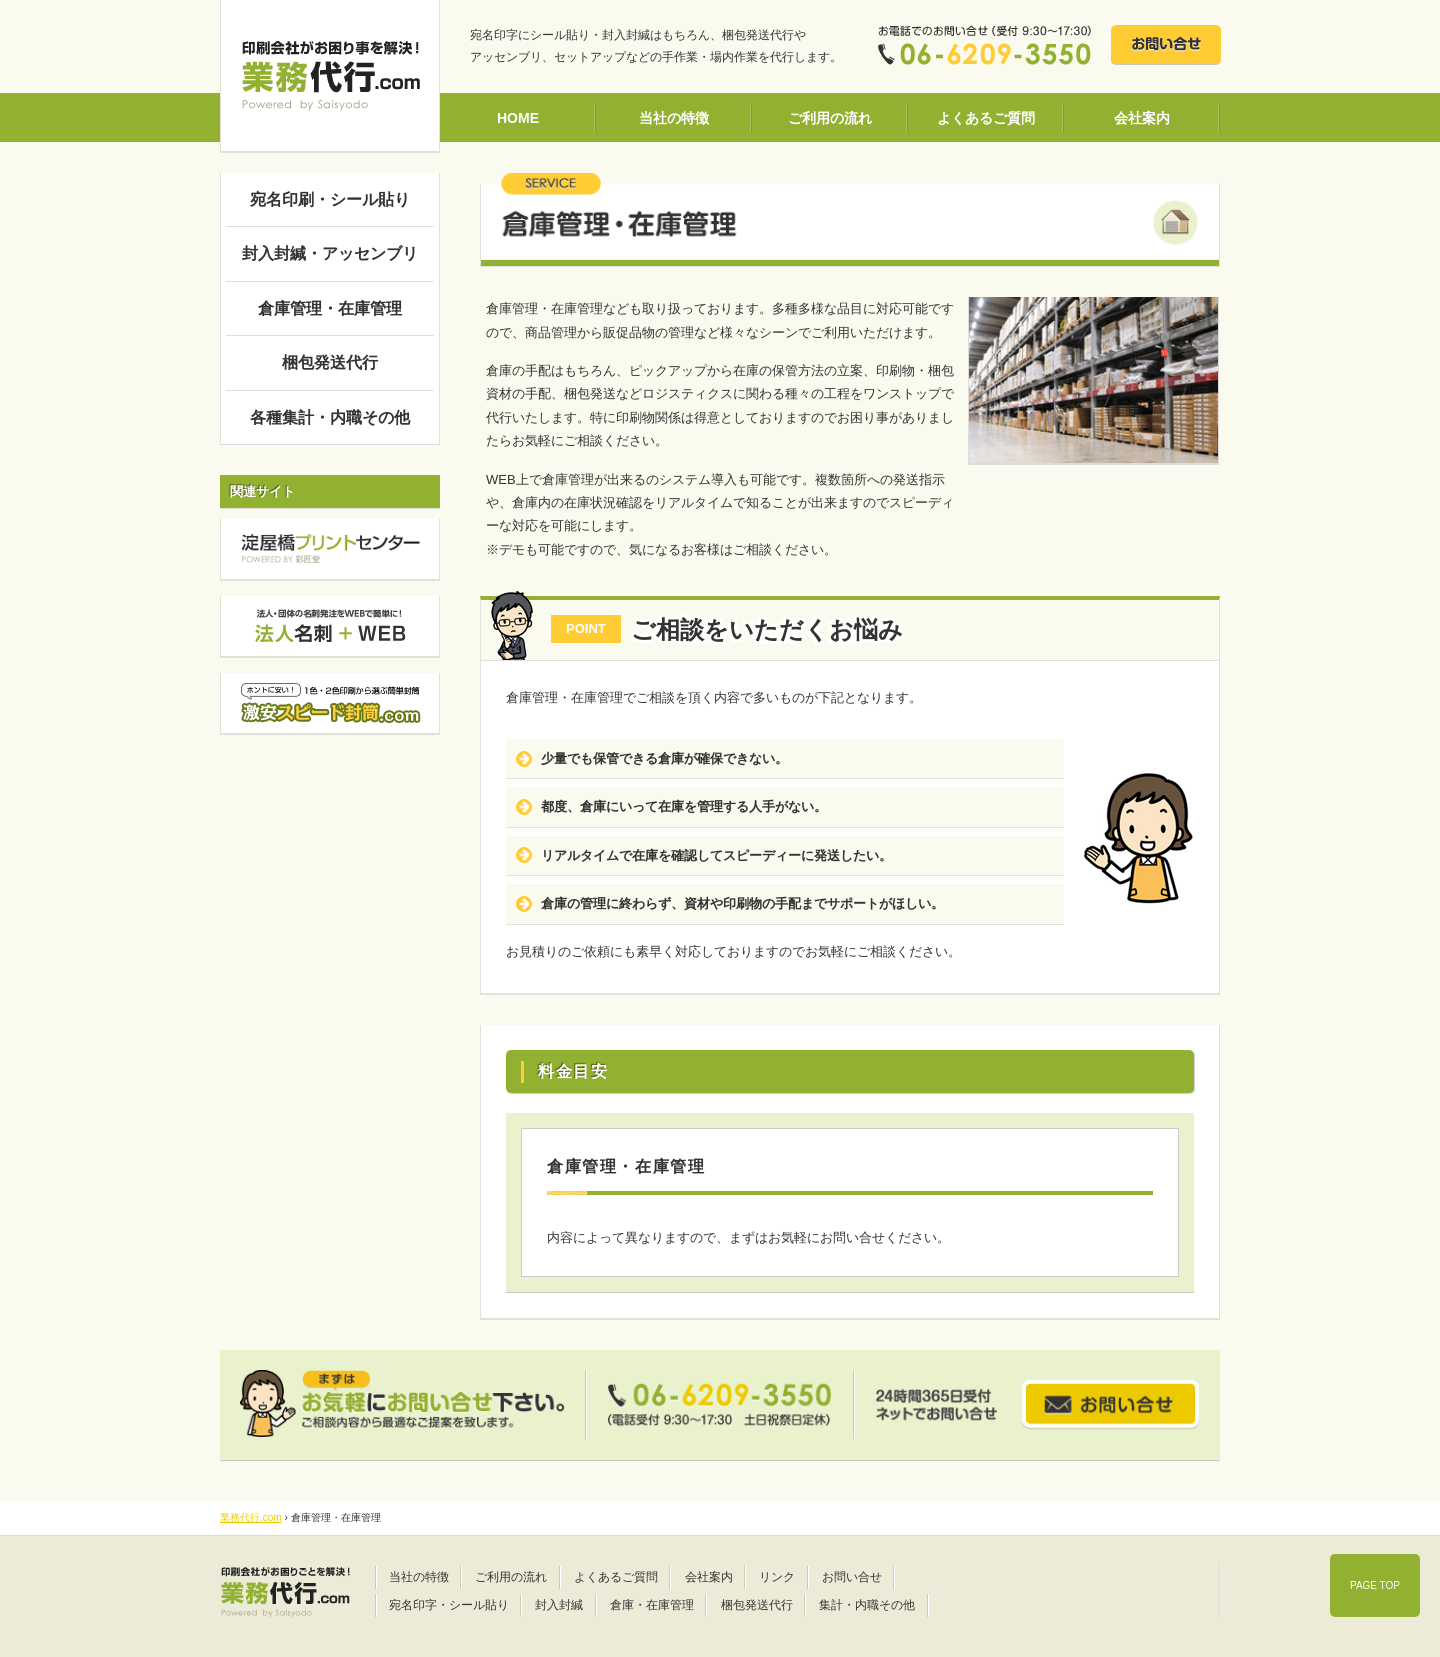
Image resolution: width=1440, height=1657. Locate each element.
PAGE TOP (1375, 1585)
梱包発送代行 (330, 362)
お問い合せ (852, 1577)
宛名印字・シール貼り (449, 1605)
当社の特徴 (674, 118)
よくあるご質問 (986, 118)
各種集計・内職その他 (330, 417)
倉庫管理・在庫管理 (330, 308)
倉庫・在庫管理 (652, 1605)
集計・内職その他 (867, 1605)
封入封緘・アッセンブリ (330, 253)
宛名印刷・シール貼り (330, 199)
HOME (518, 118)
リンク (777, 1577)
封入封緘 (559, 1605)
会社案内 (1142, 118)
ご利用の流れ (830, 118)
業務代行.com (251, 1517)
